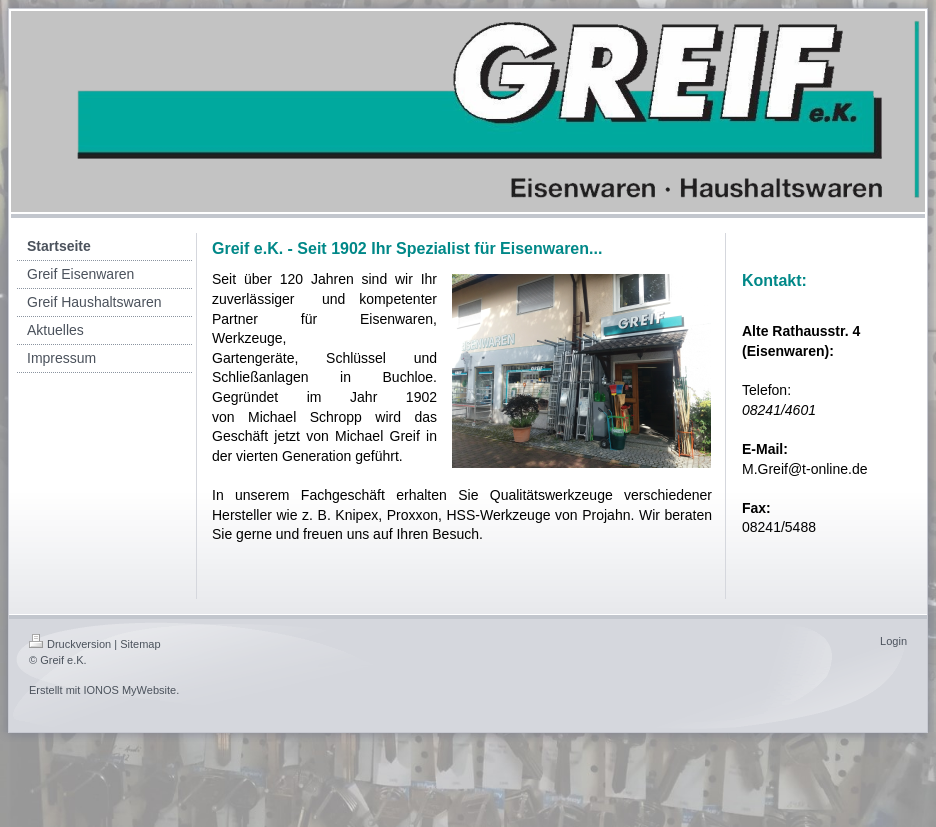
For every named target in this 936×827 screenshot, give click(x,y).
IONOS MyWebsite (129, 690)
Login (893, 641)
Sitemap (140, 644)
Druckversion (70, 644)
